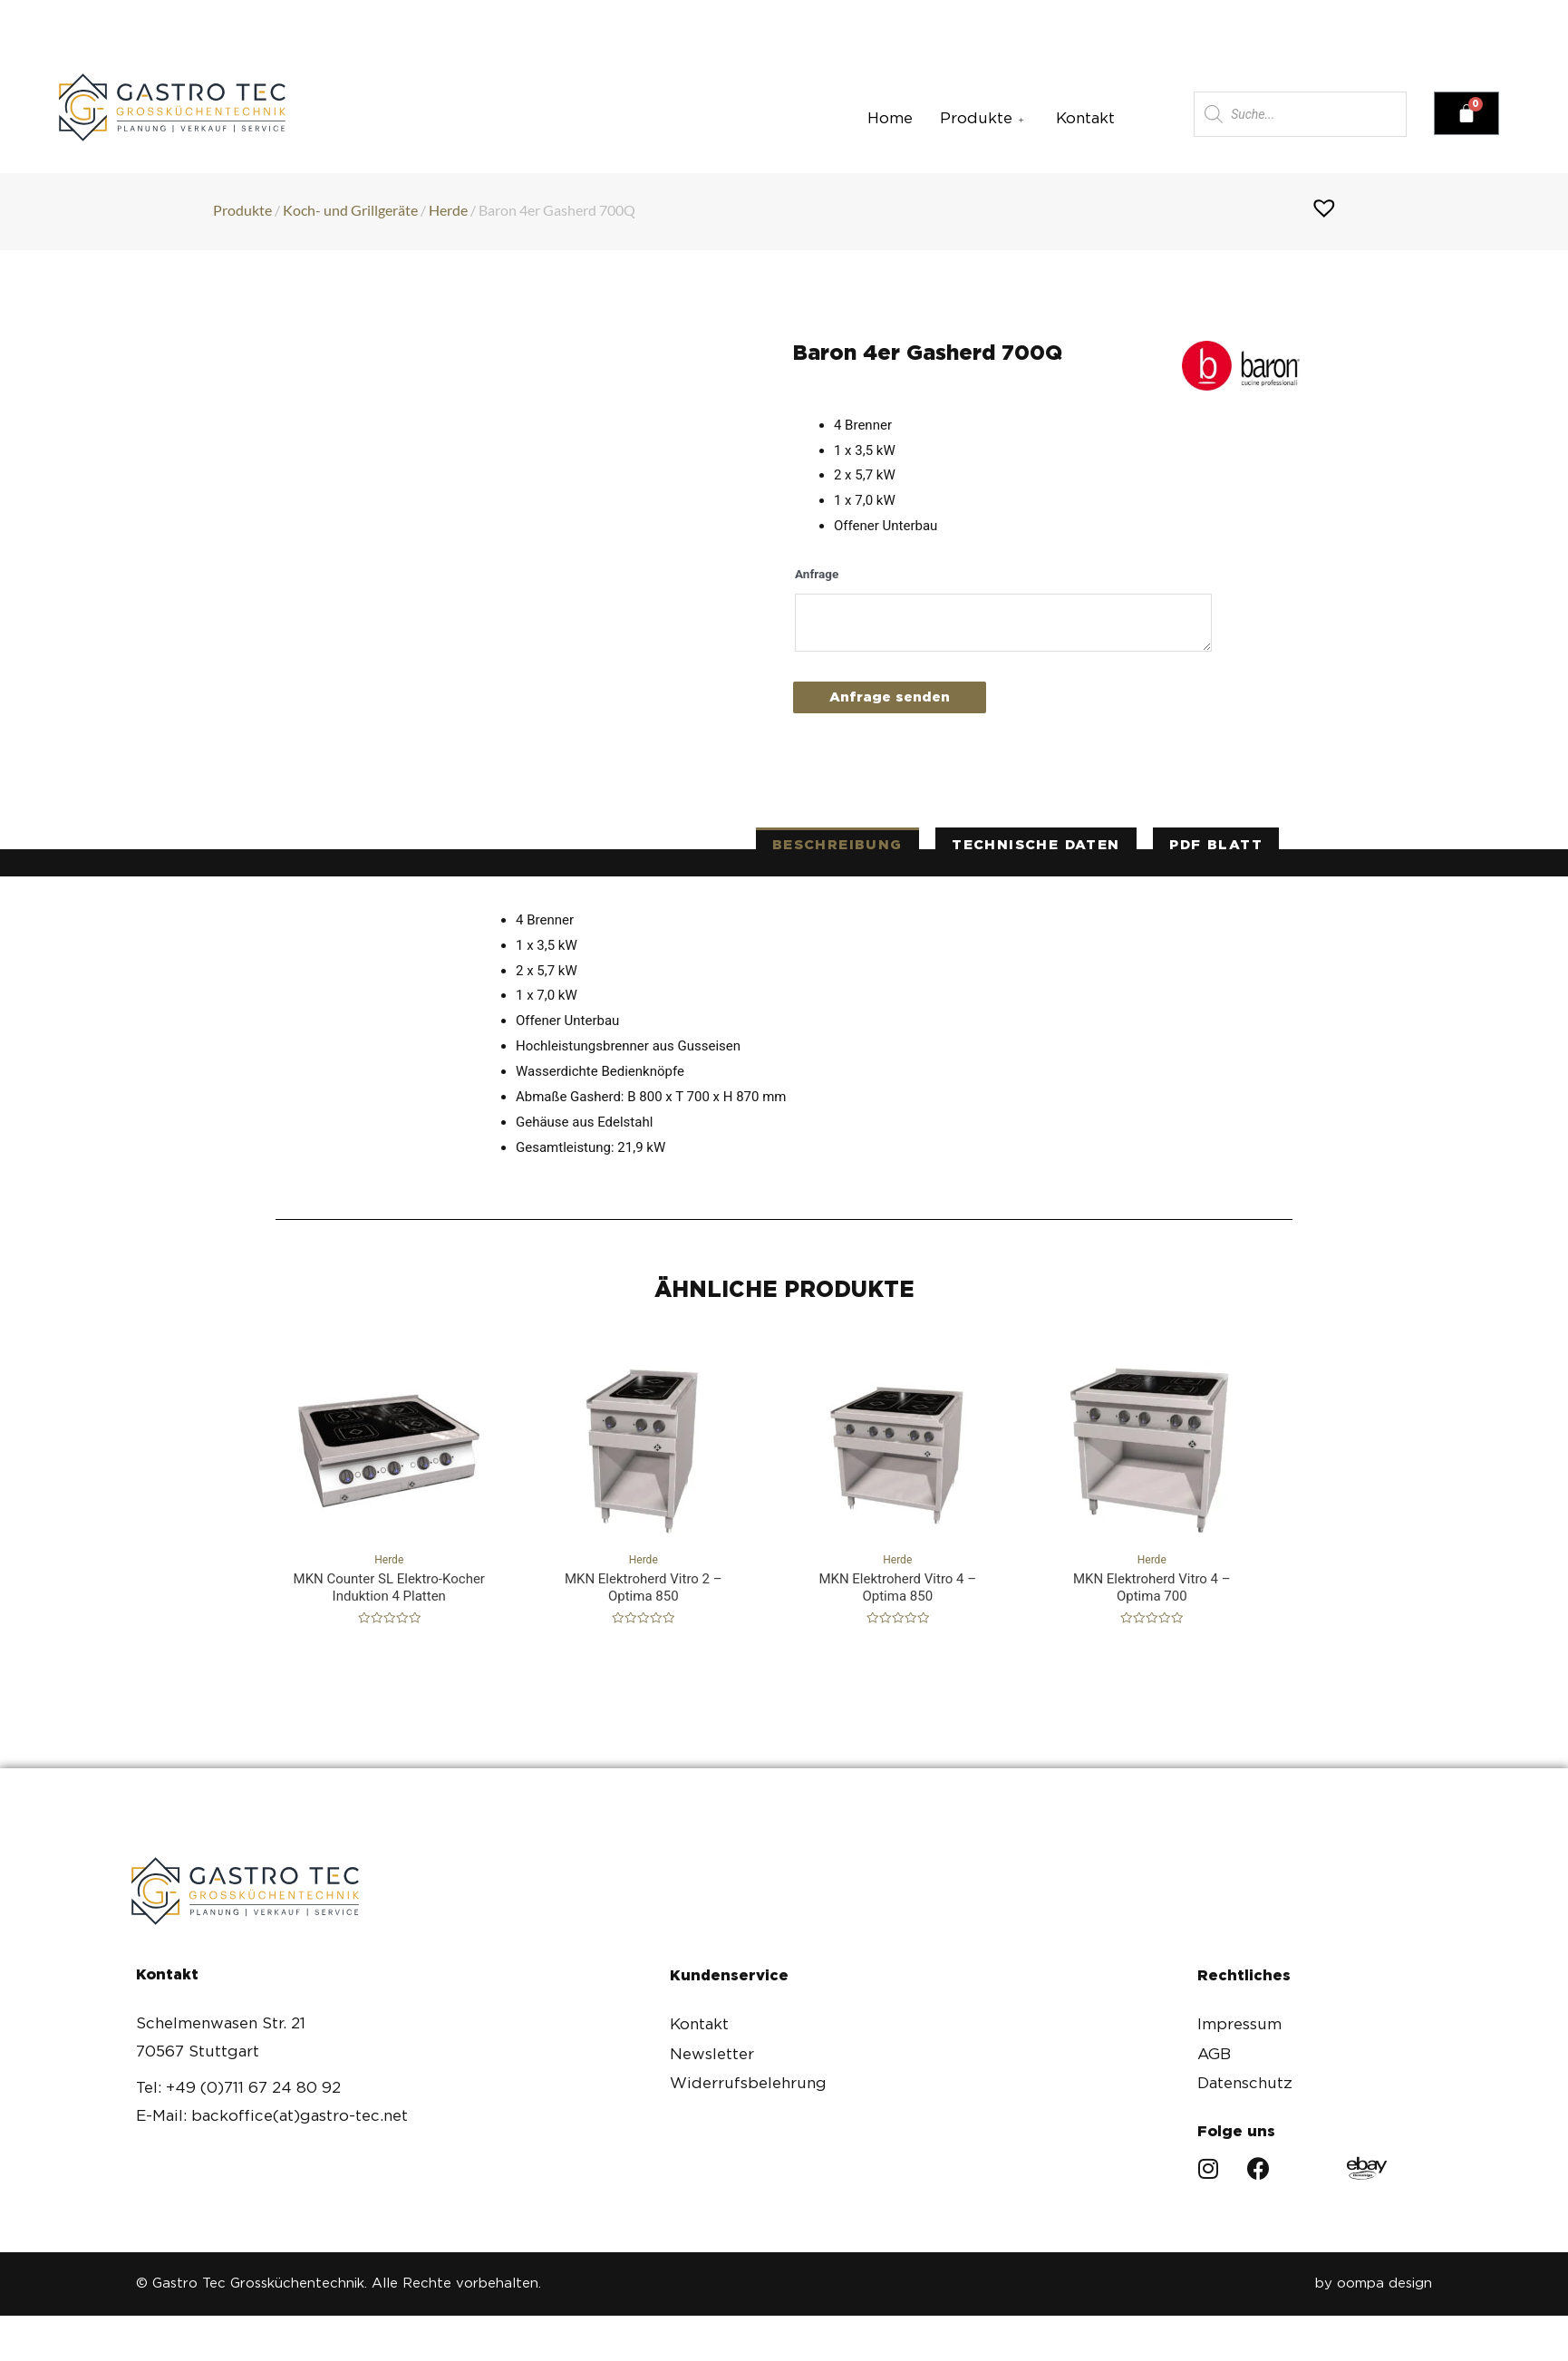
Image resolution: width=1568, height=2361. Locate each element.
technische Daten (1035, 845)
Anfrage (816, 573)
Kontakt (1085, 118)
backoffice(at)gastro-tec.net (608, 16)
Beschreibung (837, 845)
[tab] (837, 845)
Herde (448, 209)
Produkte (984, 118)
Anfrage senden (889, 697)
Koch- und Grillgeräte (350, 209)
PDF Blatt (1216, 845)
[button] (1286, 15)
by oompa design (1373, 2283)
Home (890, 118)
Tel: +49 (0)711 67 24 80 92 (238, 2087)
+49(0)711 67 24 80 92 (316, 16)
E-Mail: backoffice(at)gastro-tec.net (272, 2115)
